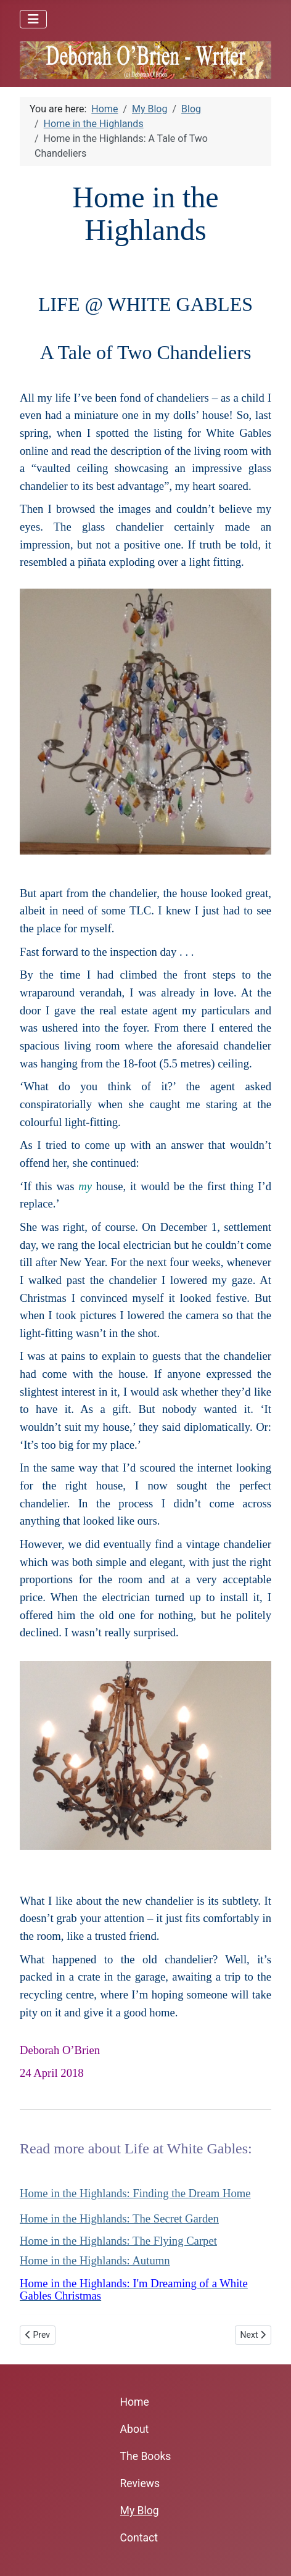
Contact (139, 2538)
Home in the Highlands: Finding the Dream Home (135, 2193)
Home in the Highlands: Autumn (95, 2260)
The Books (145, 2456)
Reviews (140, 2483)
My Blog (139, 2510)
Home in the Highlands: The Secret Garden (119, 2218)
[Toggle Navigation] (33, 19)
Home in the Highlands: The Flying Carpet (118, 2240)
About (134, 2429)
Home (134, 2402)
